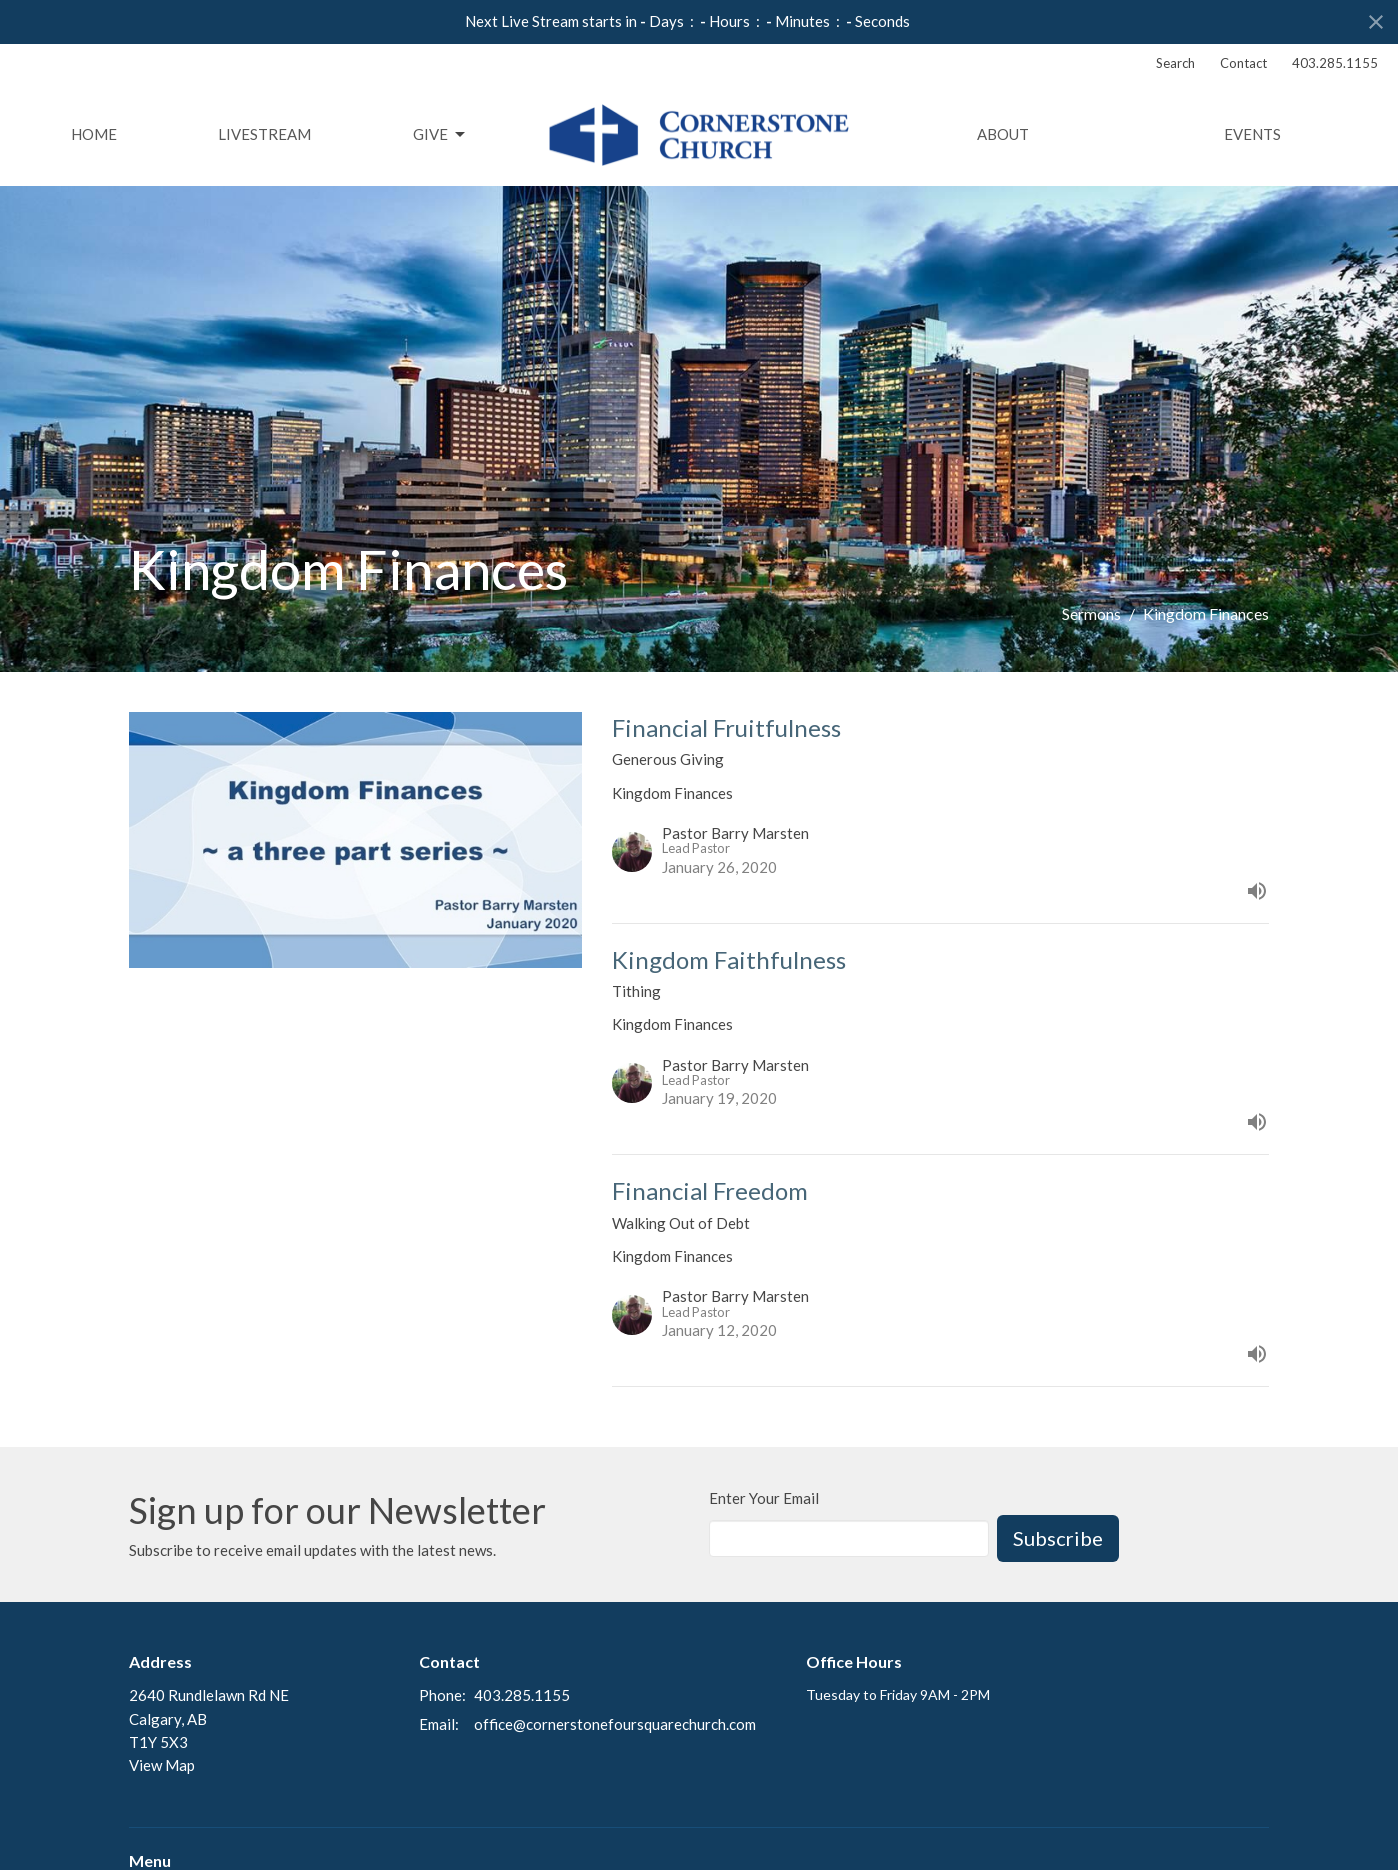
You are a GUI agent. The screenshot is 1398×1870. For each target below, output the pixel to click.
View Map (162, 1765)
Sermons (1091, 613)
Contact (1243, 63)
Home (94, 134)
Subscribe (1058, 1538)
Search (1175, 63)
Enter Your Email (764, 1498)
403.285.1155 (1335, 63)
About (1003, 134)
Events (1252, 134)
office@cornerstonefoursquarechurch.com (615, 1724)
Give (440, 135)
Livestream (264, 134)
